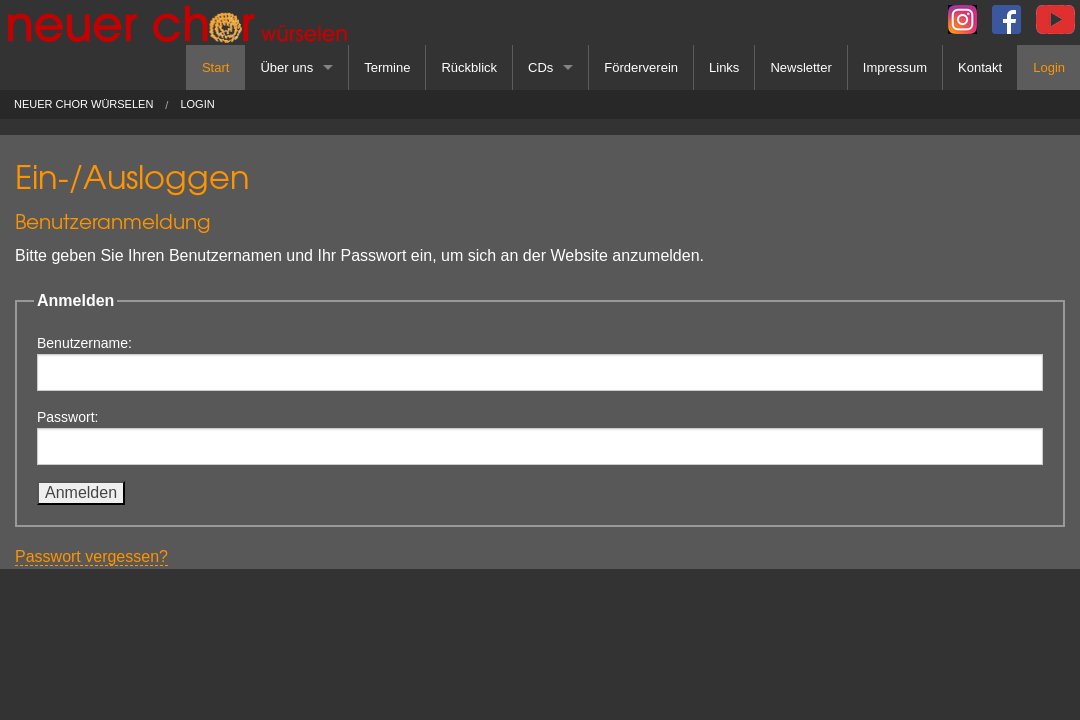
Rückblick (469, 67)
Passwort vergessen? (91, 556)
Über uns (286, 67)
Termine (387, 67)
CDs (540, 67)
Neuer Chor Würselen (83, 104)
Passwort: (540, 437)
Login (1049, 67)
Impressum (895, 67)
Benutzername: (540, 363)
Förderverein (641, 67)
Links (724, 67)
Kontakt (980, 67)
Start (215, 67)
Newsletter (800, 67)
